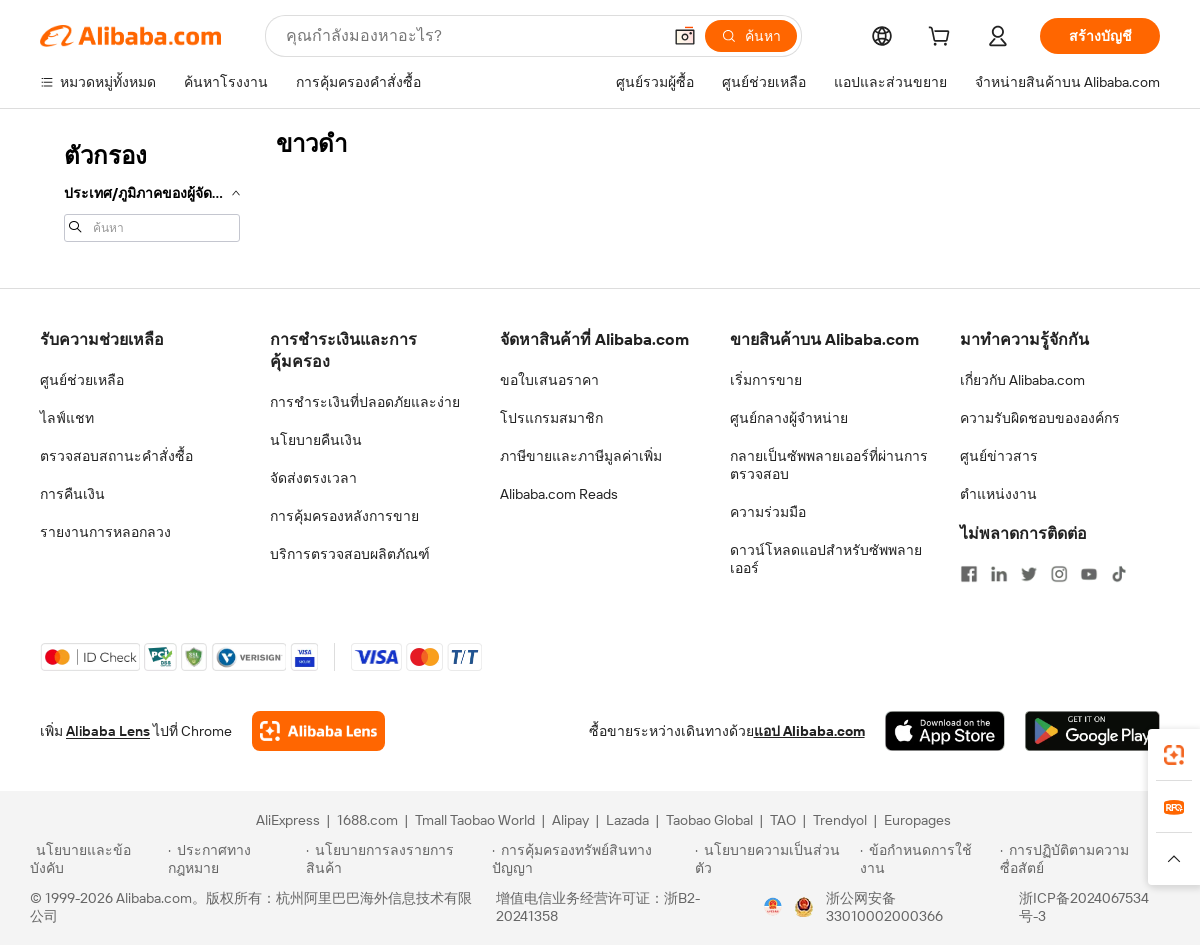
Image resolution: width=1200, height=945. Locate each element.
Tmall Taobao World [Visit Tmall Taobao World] (475, 820)
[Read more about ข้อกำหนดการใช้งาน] (927, 859)
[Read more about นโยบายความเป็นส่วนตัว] (774, 859)
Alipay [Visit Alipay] (570, 820)
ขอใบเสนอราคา (549, 380)
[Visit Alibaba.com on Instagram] (1059, 574)
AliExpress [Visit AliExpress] (288, 820)
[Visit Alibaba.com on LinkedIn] (999, 574)
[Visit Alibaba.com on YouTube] (1089, 574)
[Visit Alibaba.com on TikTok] (1119, 574)
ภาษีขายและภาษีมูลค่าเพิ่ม (581, 456)
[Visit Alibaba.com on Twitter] (1029, 574)
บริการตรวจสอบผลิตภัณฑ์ (350, 554)
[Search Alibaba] (471, 36)
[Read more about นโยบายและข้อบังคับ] (96, 859)
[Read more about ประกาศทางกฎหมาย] (233, 859)
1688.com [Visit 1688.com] (367, 820)
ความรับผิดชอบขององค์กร (1040, 418)
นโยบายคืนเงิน (316, 440)
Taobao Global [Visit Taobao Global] (709, 820)
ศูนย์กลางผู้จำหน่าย (789, 418)
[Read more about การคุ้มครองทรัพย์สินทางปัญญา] (590, 859)
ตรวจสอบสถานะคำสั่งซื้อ (116, 456)
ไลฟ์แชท (67, 418)
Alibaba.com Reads (559, 494)
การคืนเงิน (72, 494)
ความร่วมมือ (768, 512)
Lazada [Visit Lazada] (627, 820)
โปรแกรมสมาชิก (551, 418)
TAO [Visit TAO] (783, 820)
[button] (685, 36)
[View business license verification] (773, 907)
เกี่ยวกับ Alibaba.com (1022, 380)
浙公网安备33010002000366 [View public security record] (884, 907)
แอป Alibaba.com (809, 731)
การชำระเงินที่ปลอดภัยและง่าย (365, 402)
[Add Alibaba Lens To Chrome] (318, 731)
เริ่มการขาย (766, 380)
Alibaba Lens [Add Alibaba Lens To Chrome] (108, 731)
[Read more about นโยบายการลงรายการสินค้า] (396, 859)
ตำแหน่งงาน (998, 494)
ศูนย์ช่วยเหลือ (82, 380)
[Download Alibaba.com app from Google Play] (1092, 731)
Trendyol (840, 820)
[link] (1174, 755)
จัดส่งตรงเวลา (313, 478)
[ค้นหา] (751, 36)
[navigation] (152, 190)
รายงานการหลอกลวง (105, 532)
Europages (917, 820)
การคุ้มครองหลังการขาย (344, 516)
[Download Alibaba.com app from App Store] (945, 731)
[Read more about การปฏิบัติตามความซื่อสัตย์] (1085, 859)
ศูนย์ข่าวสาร (999, 456)
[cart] (943, 39)
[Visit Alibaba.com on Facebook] (969, 574)
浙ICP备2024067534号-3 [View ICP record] (1084, 907)
